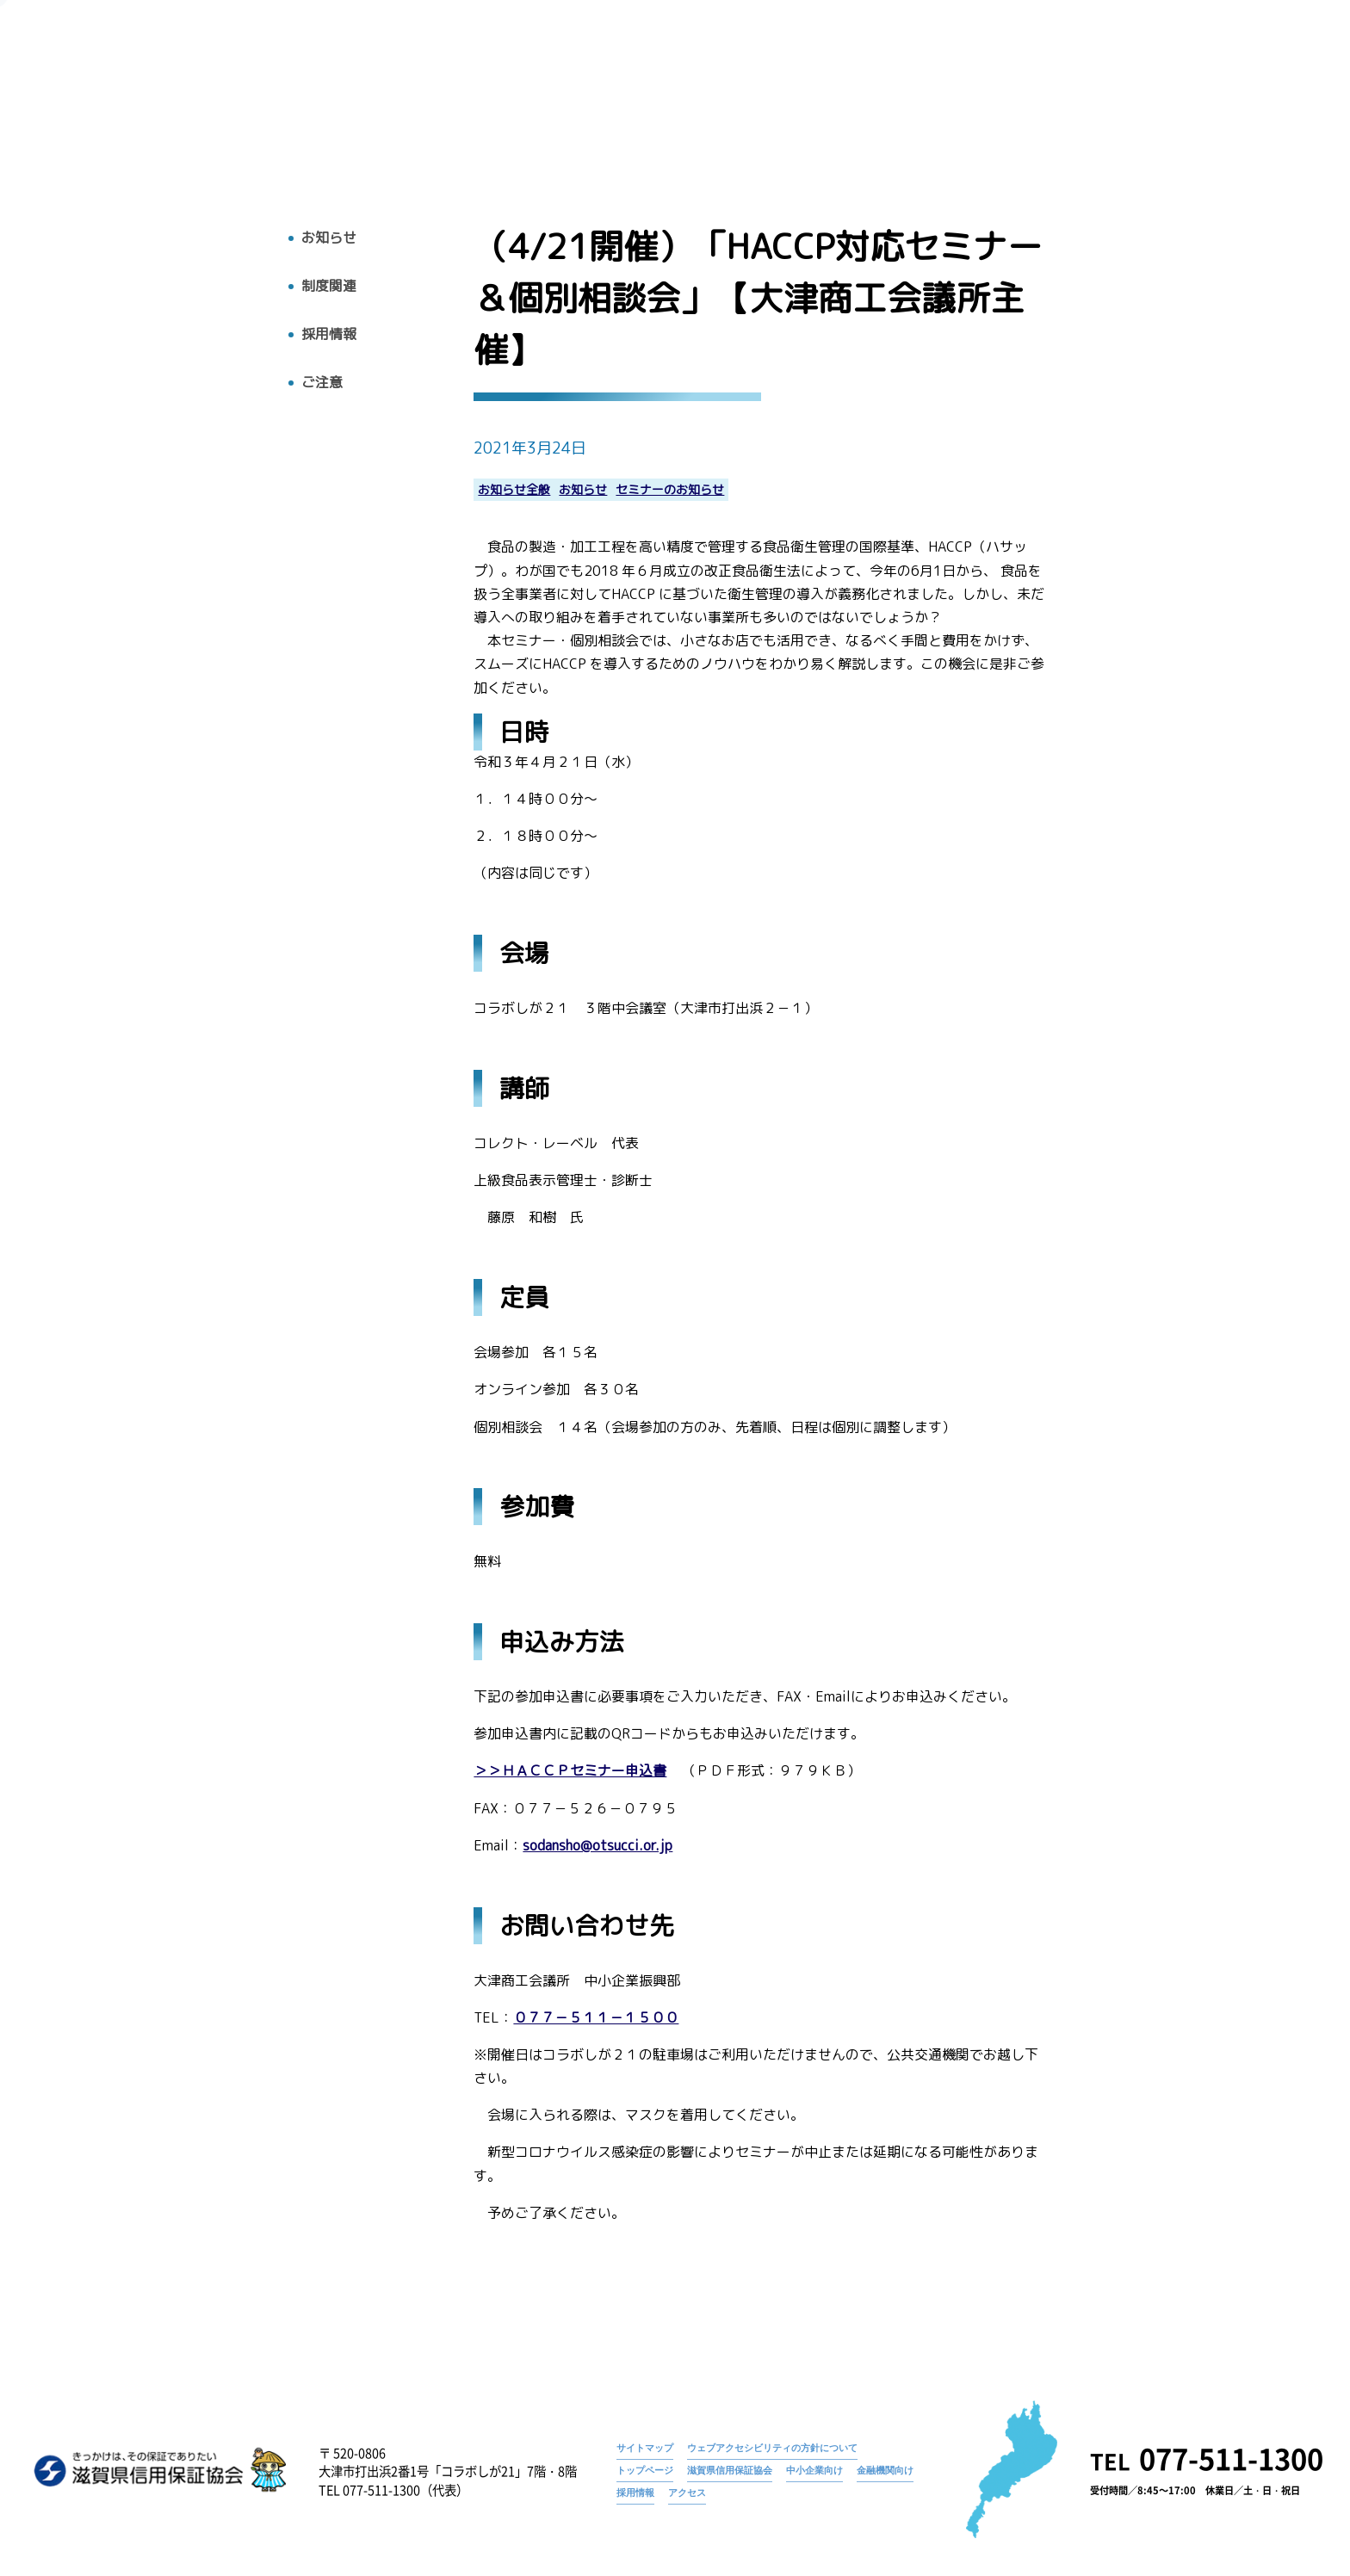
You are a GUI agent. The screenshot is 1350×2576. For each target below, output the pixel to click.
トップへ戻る (83, 126)
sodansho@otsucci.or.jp (597, 1846)
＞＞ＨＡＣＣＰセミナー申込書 (570, 1771)
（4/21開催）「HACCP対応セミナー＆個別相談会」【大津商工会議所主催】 (1116, 65)
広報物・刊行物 (985, 92)
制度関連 (328, 286)
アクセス (1253, 92)
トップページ (811, 65)
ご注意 (322, 382)
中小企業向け (814, 2470)
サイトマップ (644, 2448)
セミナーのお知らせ (670, 490)
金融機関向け (885, 2470)
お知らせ (890, 65)
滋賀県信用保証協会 (729, 2470)
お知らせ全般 (514, 490)
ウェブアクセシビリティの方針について (772, 2448)
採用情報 (1170, 92)
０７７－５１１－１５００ (595, 2018)
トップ (723, 92)
